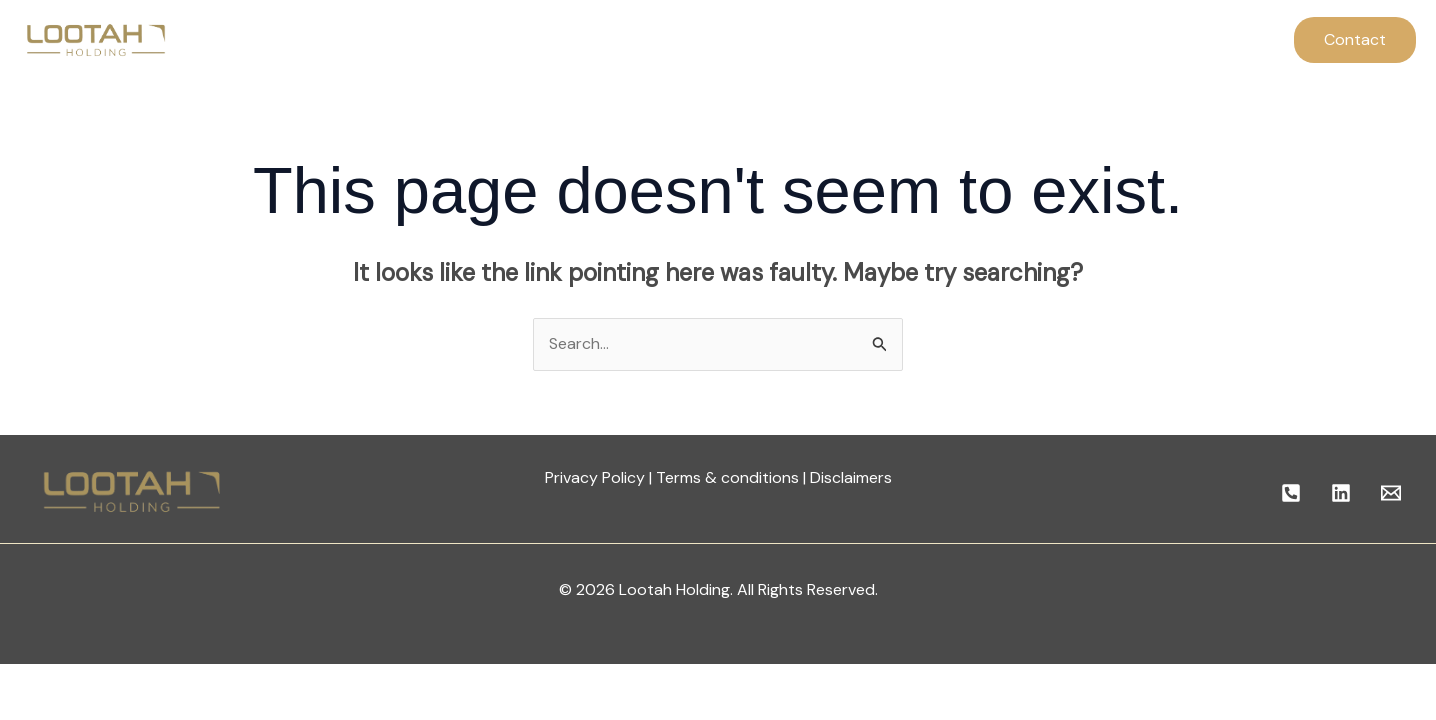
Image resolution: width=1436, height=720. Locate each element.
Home (454, 39)
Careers (858, 39)
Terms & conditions (727, 477)
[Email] (1391, 493)
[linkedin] (1341, 493)
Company (643, 39)
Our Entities (754, 39)
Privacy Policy (595, 477)
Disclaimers (851, 477)
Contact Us (961, 39)
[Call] (1291, 493)
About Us (541, 39)
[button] (1355, 40)
